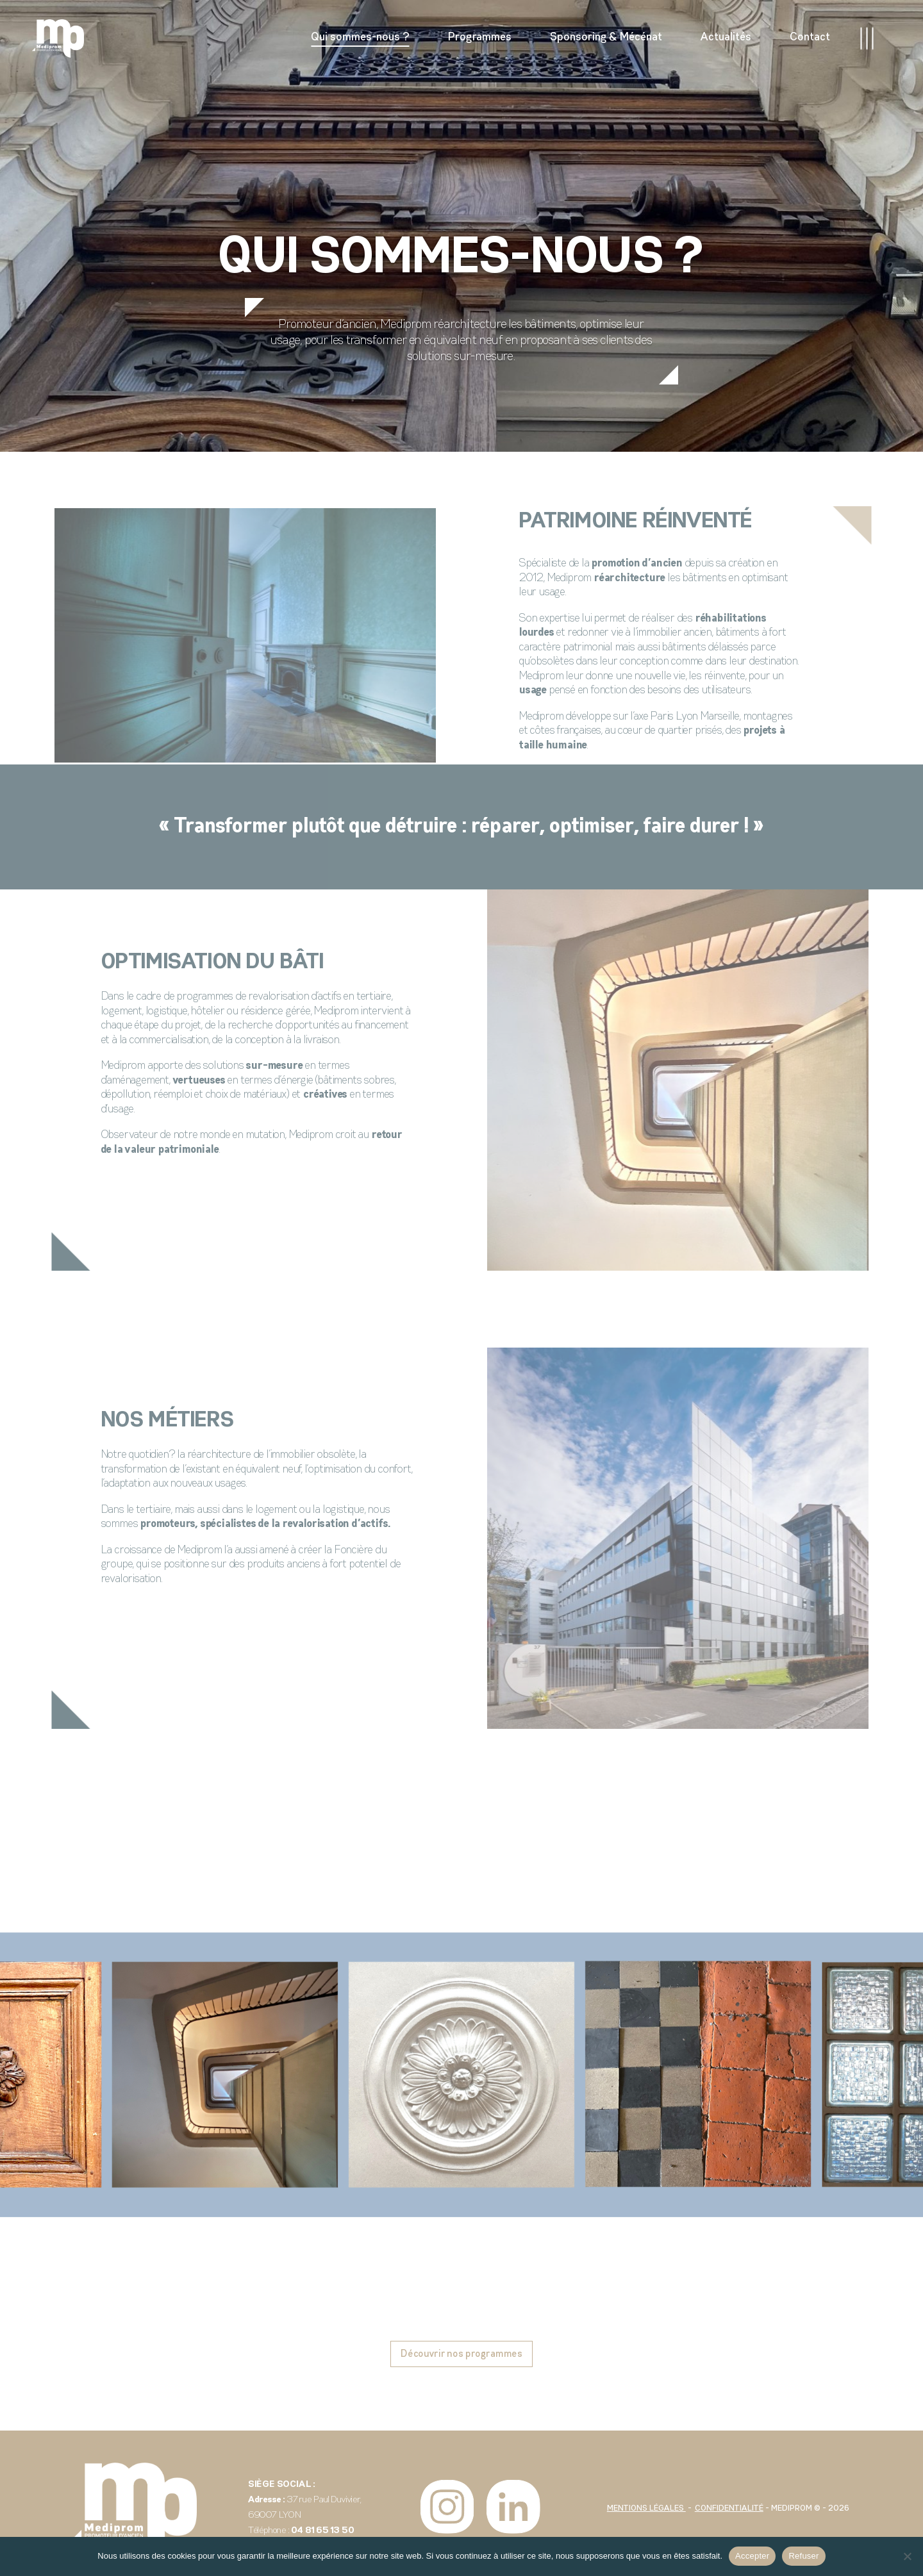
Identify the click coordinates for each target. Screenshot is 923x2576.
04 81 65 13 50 (322, 2531)
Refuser (803, 2556)
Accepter (752, 2556)
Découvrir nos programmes (461, 2354)
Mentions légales (646, 2508)
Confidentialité (729, 2508)
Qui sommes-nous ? (360, 37)
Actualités (726, 37)
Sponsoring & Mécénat (606, 37)
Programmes (479, 37)
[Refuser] (907, 2556)
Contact (810, 37)
